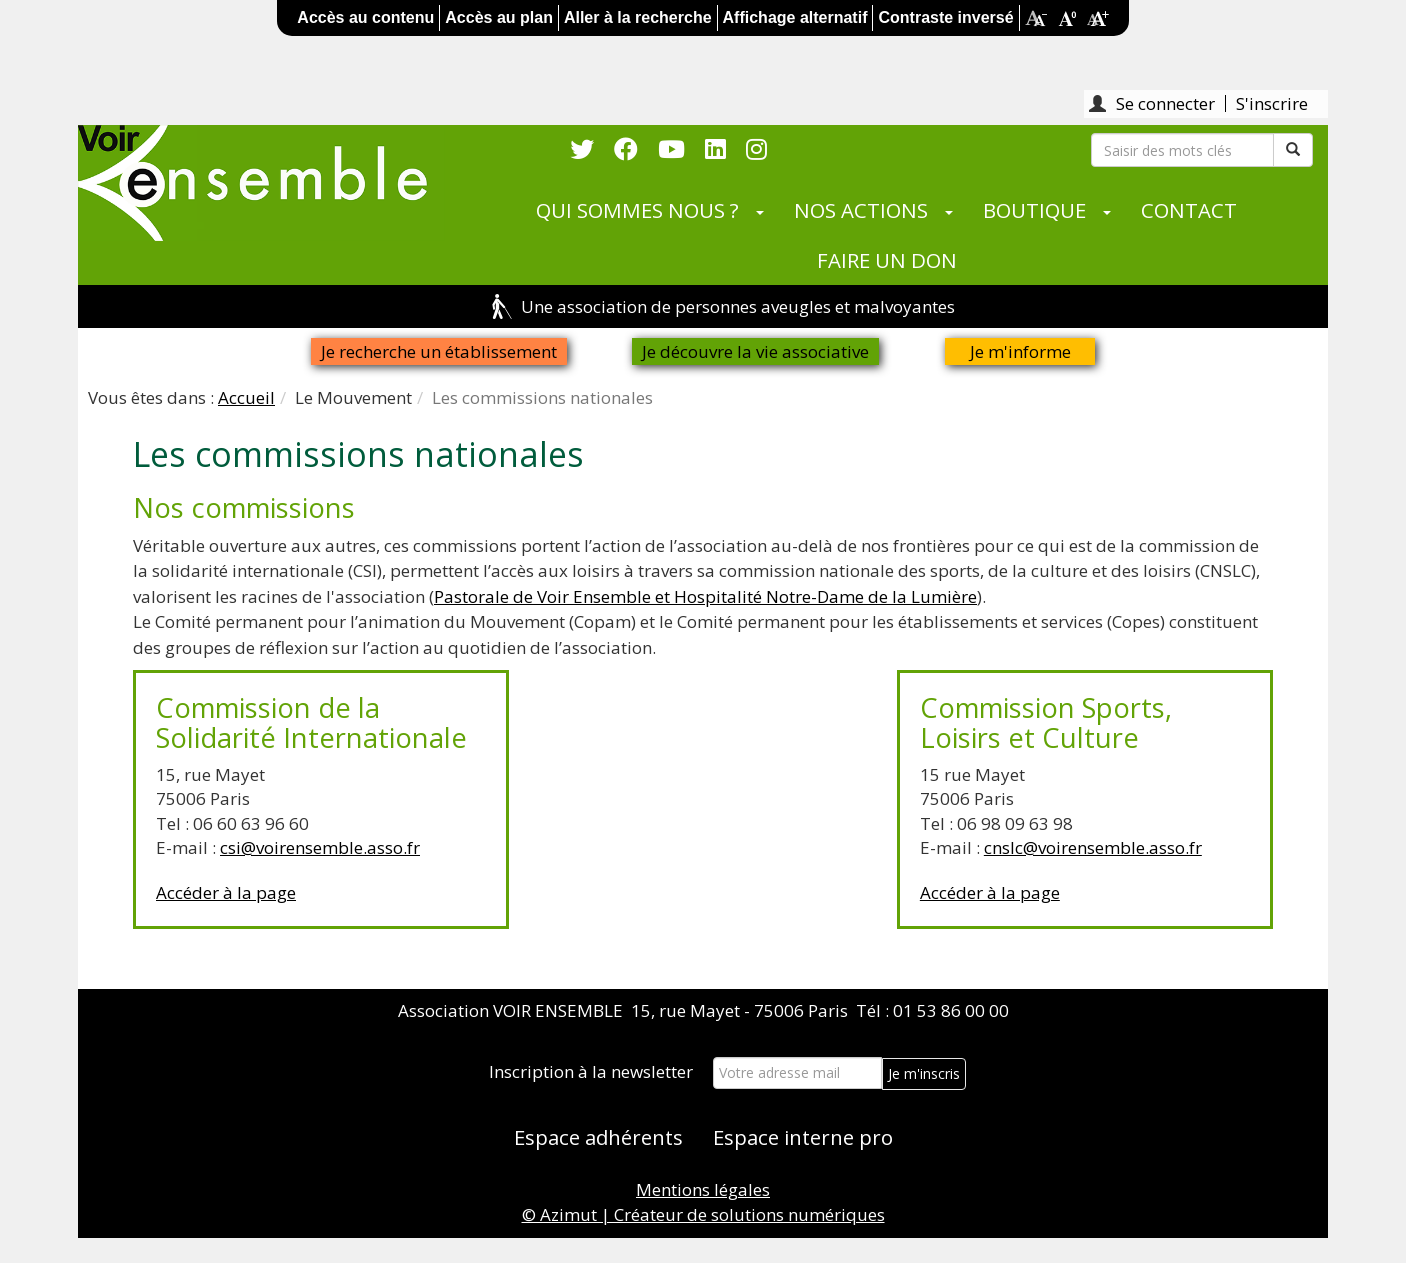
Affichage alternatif (795, 17)
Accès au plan (499, 17)
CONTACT (1189, 210)
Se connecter (1165, 103)
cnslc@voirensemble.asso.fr (1093, 847)
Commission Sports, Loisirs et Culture (1046, 722)
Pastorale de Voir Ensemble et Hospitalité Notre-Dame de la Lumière (705, 596)
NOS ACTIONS (861, 210)
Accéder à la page (226, 892)
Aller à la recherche (638, 17)
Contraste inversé (945, 17)
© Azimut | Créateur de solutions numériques (703, 1214)
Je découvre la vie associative (755, 351)
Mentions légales (703, 1189)
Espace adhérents (598, 1137)
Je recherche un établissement (439, 351)
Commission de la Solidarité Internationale (311, 722)
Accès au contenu (365, 17)
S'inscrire (1272, 103)
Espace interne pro (803, 1137)
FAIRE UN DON (887, 260)
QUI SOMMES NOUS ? (637, 210)
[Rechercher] (1182, 150)
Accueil (246, 397)
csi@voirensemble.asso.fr (320, 847)
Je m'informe (1020, 351)
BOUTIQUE (1034, 210)
